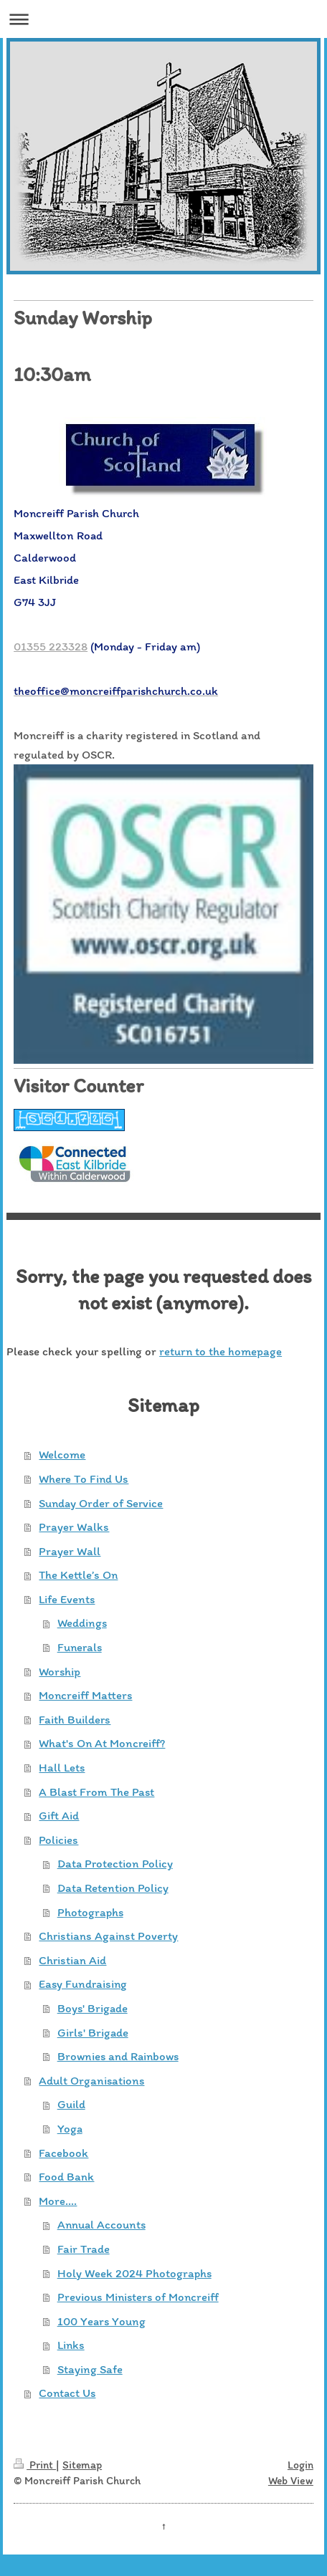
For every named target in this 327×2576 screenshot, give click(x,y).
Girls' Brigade (92, 2032)
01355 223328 (50, 646)
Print (35, 2464)
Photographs (90, 1912)
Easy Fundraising (83, 1983)
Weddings (82, 1622)
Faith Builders (74, 1719)
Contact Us (67, 2392)
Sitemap (82, 2464)
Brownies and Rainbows (118, 2056)
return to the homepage (220, 1351)
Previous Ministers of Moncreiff (138, 2296)
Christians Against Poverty (108, 1935)
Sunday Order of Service (101, 1503)
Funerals (79, 1647)
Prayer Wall (69, 1551)
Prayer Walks (74, 1526)
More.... (58, 2200)
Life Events (67, 1599)
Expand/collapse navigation (163, 19)
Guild (71, 2104)
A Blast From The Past (96, 1791)
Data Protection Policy (115, 1863)
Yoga (69, 2128)
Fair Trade (83, 2248)
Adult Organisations (91, 2080)
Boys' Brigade (92, 2008)
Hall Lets (62, 1767)
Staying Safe (90, 2369)
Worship (59, 1671)
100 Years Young (101, 2321)
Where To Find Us (83, 1478)
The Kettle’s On (78, 1574)
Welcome (62, 1454)
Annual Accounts (101, 2224)
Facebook (63, 2152)
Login (300, 2464)
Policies (58, 1839)
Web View (290, 2480)
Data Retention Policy (113, 1887)
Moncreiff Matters (85, 1695)
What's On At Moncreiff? (102, 1743)
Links (71, 2344)
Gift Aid (59, 1815)
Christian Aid (72, 1960)
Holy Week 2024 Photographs (134, 2273)
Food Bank (66, 2176)
